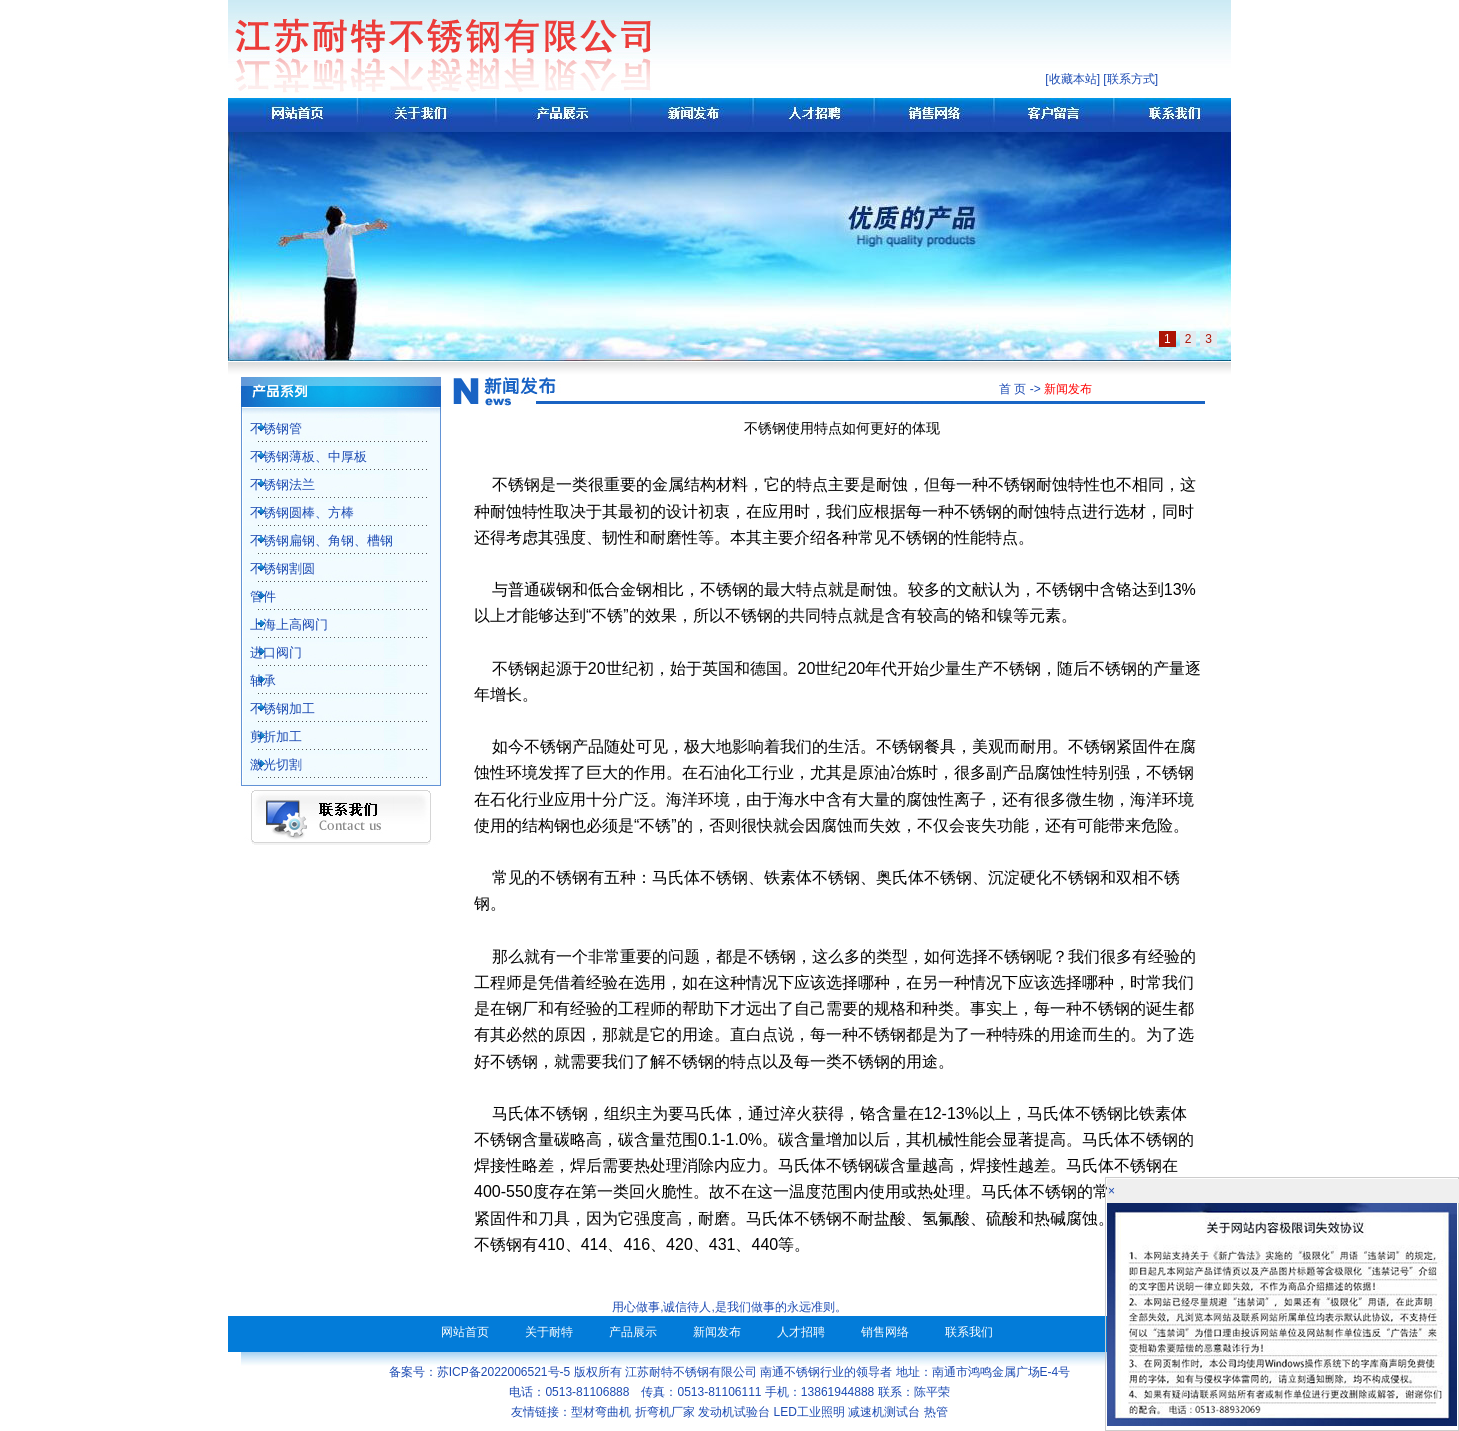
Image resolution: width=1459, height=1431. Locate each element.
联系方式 (1131, 79)
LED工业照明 (809, 1412)
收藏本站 (1073, 79)
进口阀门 (265, 652)
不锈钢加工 (271, 708)
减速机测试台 (884, 1412)
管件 (252, 596)
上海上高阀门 (278, 624)
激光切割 (265, 764)
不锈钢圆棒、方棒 (291, 512)
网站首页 (465, 1332)
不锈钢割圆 (271, 568)
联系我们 (969, 1332)
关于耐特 (549, 1332)
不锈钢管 (265, 428)
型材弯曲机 (601, 1412)
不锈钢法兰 (271, 484)
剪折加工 (265, 736)
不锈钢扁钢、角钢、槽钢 (310, 540)
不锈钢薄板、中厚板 (297, 456)
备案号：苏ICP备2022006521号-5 (479, 1372)
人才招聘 (801, 1332)
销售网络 (885, 1332)
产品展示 (633, 1332)
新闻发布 (717, 1332)
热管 (936, 1412)
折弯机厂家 (665, 1412)
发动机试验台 (734, 1412)
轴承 (252, 680)
